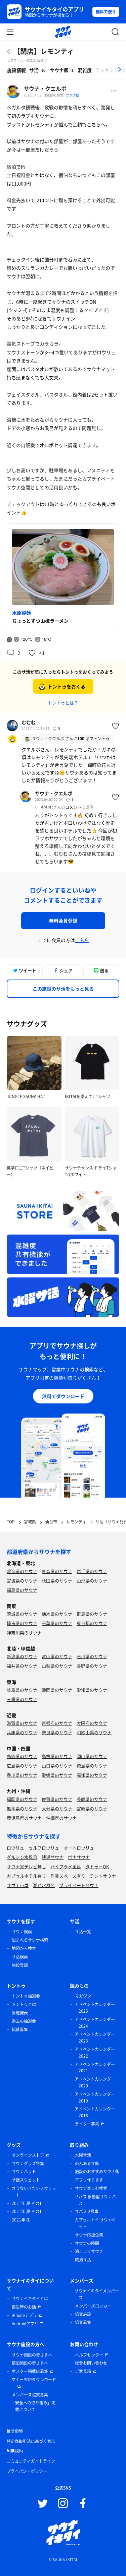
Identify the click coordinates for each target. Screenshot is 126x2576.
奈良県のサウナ (57, 1732)
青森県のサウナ (57, 1571)
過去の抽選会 (24, 2021)
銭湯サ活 (83, 2260)
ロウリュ (15, 1847)
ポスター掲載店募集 (30, 2371)
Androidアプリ (25, 2324)
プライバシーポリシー (27, 2471)
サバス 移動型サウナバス (95, 2200)
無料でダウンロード (63, 1396)
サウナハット (24, 2172)
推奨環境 (15, 2431)
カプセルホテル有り (26, 1876)
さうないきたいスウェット (34, 2191)
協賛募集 (20, 2029)
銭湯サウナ (53, 1857)
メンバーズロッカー (93, 2306)
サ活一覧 (83, 1932)
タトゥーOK (97, 1866)
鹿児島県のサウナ (24, 1818)
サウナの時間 (87, 2243)
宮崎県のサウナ (92, 1808)
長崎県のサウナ (92, 1799)
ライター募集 (87, 2124)
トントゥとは (24, 2004)
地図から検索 (24, 1948)
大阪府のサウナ (92, 1723)
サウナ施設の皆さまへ (32, 2355)
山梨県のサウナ (57, 1665)
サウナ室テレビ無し (26, 1866)
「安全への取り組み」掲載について (33, 2406)
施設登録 (20, 1965)
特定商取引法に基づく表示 (31, 2441)
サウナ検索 (22, 1932)
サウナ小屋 (18, 1885)
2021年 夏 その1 (27, 2203)
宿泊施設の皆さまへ (30, 2363)
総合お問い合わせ (91, 2363)
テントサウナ (103, 1876)
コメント (73, 807)
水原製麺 (21, 612)
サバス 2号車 (86, 2211)
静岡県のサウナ (57, 1690)
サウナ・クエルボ (45, 88)
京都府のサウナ (57, 1723)
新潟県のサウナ (22, 1656)
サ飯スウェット (26, 2180)
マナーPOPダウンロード (33, 2380)
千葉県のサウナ (57, 1623)
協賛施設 (83, 2314)
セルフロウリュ (44, 1847)
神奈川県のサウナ (24, 1632)
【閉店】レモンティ (43, 51)
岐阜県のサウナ (22, 1690)
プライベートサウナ (78, 1885)
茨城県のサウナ (22, 1614)
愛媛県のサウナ (57, 1775)
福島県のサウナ (22, 1590)
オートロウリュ (79, 1847)
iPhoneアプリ (24, 2315)
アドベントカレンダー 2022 (95, 2052)
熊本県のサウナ (22, 1808)
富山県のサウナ (57, 1656)
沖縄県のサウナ (61, 1818)
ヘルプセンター (89, 2355)
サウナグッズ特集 (28, 2163)
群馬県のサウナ (92, 1614)
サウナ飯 (72, 95)
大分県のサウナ (57, 1808)
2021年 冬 (21, 2220)
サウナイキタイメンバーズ (97, 2294)
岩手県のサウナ (92, 1571)
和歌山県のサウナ (94, 1732)
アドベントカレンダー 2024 (95, 2022)
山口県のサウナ (57, 1765)
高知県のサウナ (92, 1775)
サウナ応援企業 (89, 2235)
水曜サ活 (83, 2155)
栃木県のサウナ (57, 1614)
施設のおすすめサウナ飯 (97, 2172)
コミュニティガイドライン (31, 2461)
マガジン (83, 1996)
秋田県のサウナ (57, 1580)
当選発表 (20, 2013)
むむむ (29, 722)
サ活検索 (20, 1957)
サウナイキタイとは (30, 2299)
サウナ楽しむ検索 (91, 2188)
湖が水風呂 (44, 1885)
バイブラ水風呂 (65, 1866)
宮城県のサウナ (22, 1580)
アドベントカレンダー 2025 (95, 2007)
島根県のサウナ (57, 1756)
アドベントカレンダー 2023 (95, 2037)
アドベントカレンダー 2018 (95, 2112)
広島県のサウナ (22, 1765)
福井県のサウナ (22, 1665)
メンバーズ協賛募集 (30, 2395)
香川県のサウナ (22, 1775)
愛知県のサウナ (92, 1690)
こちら (82, 940)
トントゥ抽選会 (26, 1996)
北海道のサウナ (22, 1571)
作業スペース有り (67, 1876)
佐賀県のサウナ (57, 1799)
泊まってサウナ (89, 2251)
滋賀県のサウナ (22, 1723)
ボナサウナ (79, 1857)
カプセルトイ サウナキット (95, 2223)
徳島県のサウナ (92, 1765)
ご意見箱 (83, 2371)
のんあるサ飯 (87, 2163)
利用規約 (15, 2451)
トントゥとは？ (63, 702)
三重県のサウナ (22, 1699)
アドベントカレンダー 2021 (95, 2067)
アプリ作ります (89, 2180)
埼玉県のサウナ (22, 1623)
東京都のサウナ (92, 1623)
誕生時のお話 (24, 2307)
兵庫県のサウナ (22, 1732)
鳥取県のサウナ (22, 1756)
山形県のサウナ (92, 1580)
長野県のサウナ (92, 1665)
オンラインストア (28, 2155)
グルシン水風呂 (22, 1857)
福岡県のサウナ (22, 1799)
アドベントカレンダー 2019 (95, 2097)
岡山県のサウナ (92, 1756)
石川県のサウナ (92, 1656)
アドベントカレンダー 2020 (95, 2082)
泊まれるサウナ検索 (30, 1940)
